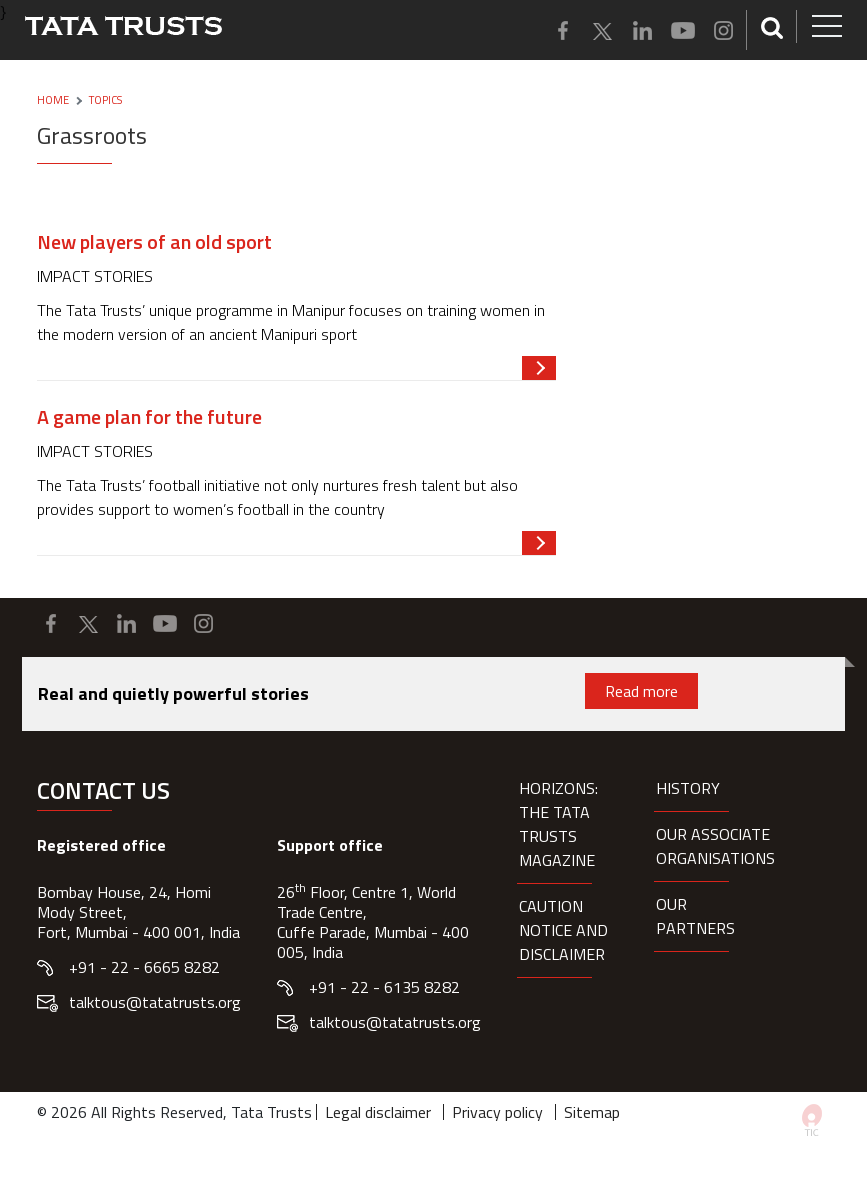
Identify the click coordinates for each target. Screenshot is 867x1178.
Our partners (695, 916)
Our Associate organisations (715, 846)
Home (53, 100)
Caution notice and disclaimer (563, 930)
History (688, 788)
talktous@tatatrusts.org (155, 1002)
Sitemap (592, 1112)
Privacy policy (497, 1112)
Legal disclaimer (378, 1112)
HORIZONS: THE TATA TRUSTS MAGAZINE (558, 824)
